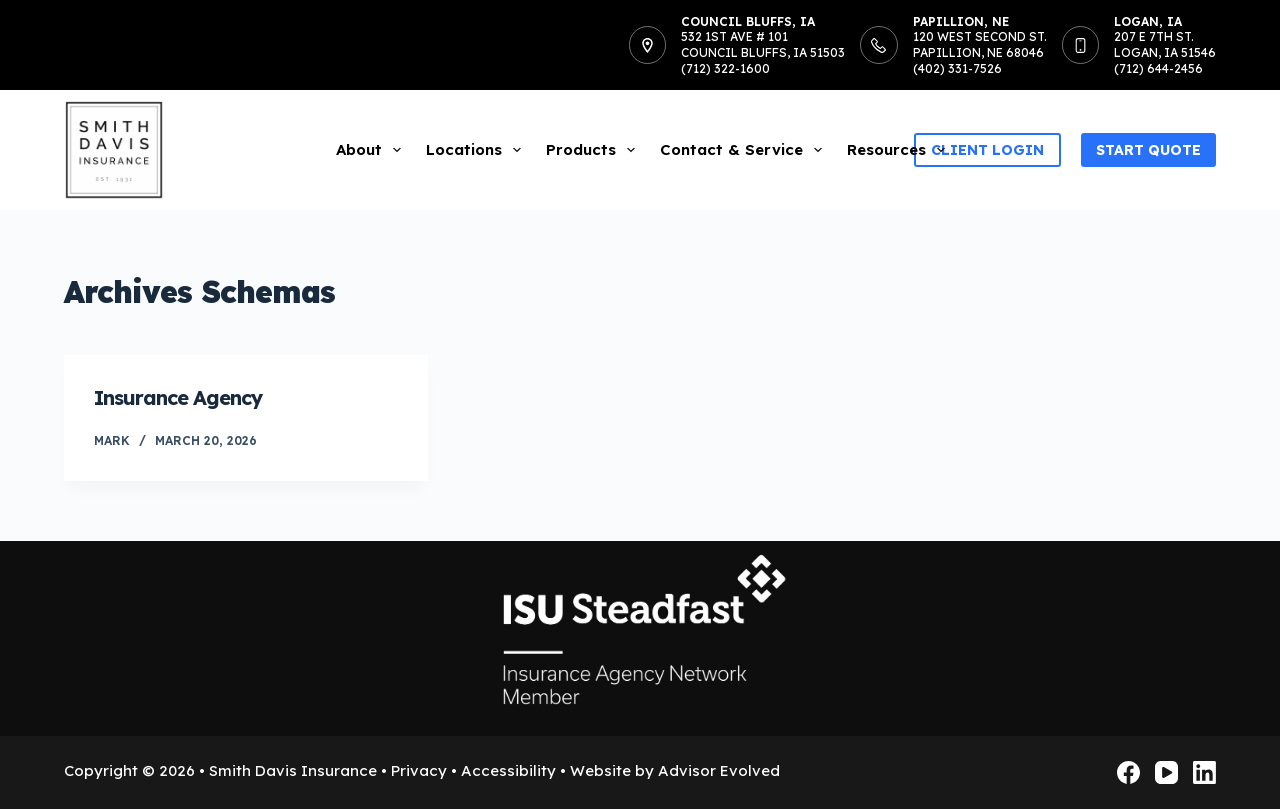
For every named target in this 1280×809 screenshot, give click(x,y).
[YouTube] (1166, 772)
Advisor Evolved (719, 770)
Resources (900, 150)
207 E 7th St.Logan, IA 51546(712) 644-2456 (1165, 52)
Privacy (419, 770)
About (372, 150)
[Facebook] (1128, 772)
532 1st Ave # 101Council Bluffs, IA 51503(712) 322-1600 (763, 52)
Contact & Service (745, 150)
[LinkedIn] (1204, 772)
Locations (477, 150)
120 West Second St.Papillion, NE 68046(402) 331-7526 (980, 52)
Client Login (987, 150)
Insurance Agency (178, 397)
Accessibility (508, 770)
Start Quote (1148, 150)
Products (594, 150)
